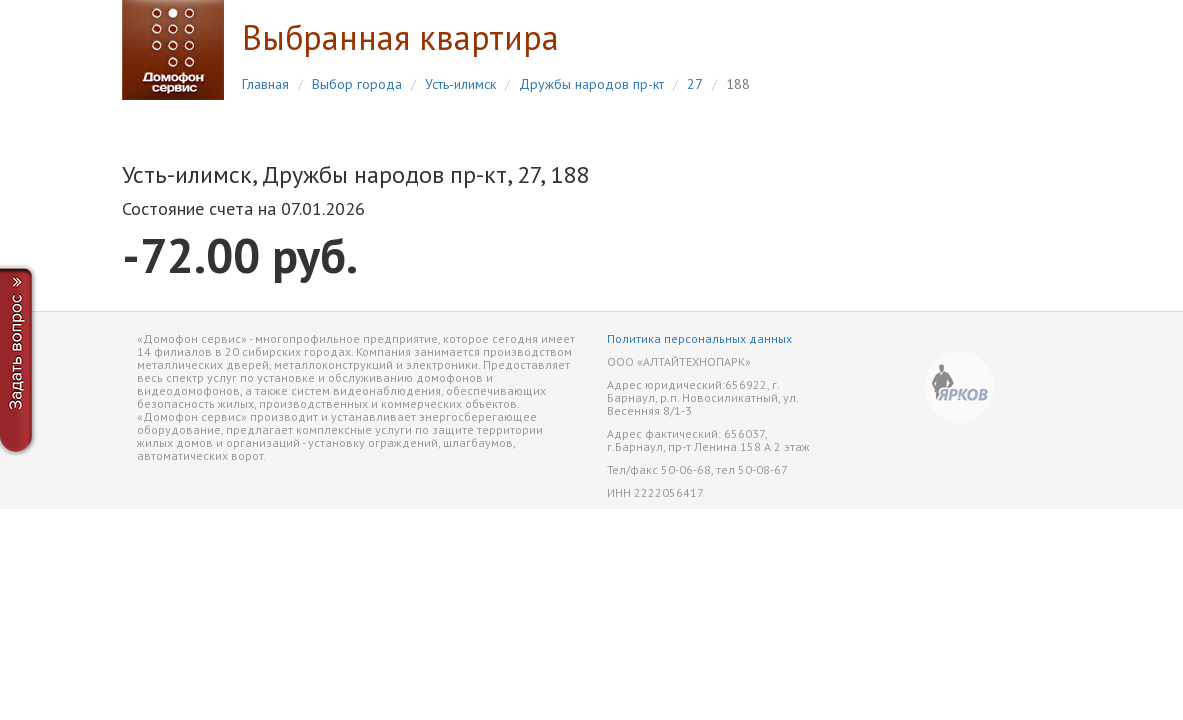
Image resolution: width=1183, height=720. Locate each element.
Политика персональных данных (699, 338)
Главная (265, 84)
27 (695, 84)
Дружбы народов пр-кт (591, 84)
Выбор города (357, 84)
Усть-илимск (460, 84)
